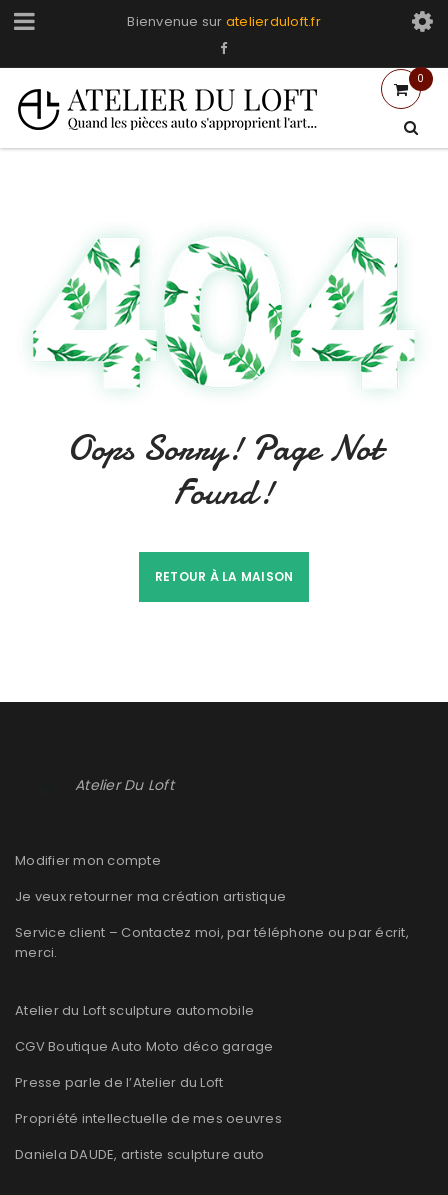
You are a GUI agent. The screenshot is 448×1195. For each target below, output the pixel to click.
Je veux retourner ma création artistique (150, 896)
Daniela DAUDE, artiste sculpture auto (139, 1154)
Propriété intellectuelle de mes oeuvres (148, 1118)
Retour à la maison (224, 576)
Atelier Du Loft (124, 785)
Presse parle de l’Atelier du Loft (119, 1082)
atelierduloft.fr (273, 21)
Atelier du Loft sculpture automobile (134, 1010)
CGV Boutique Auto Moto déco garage (144, 1046)
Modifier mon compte (88, 860)
